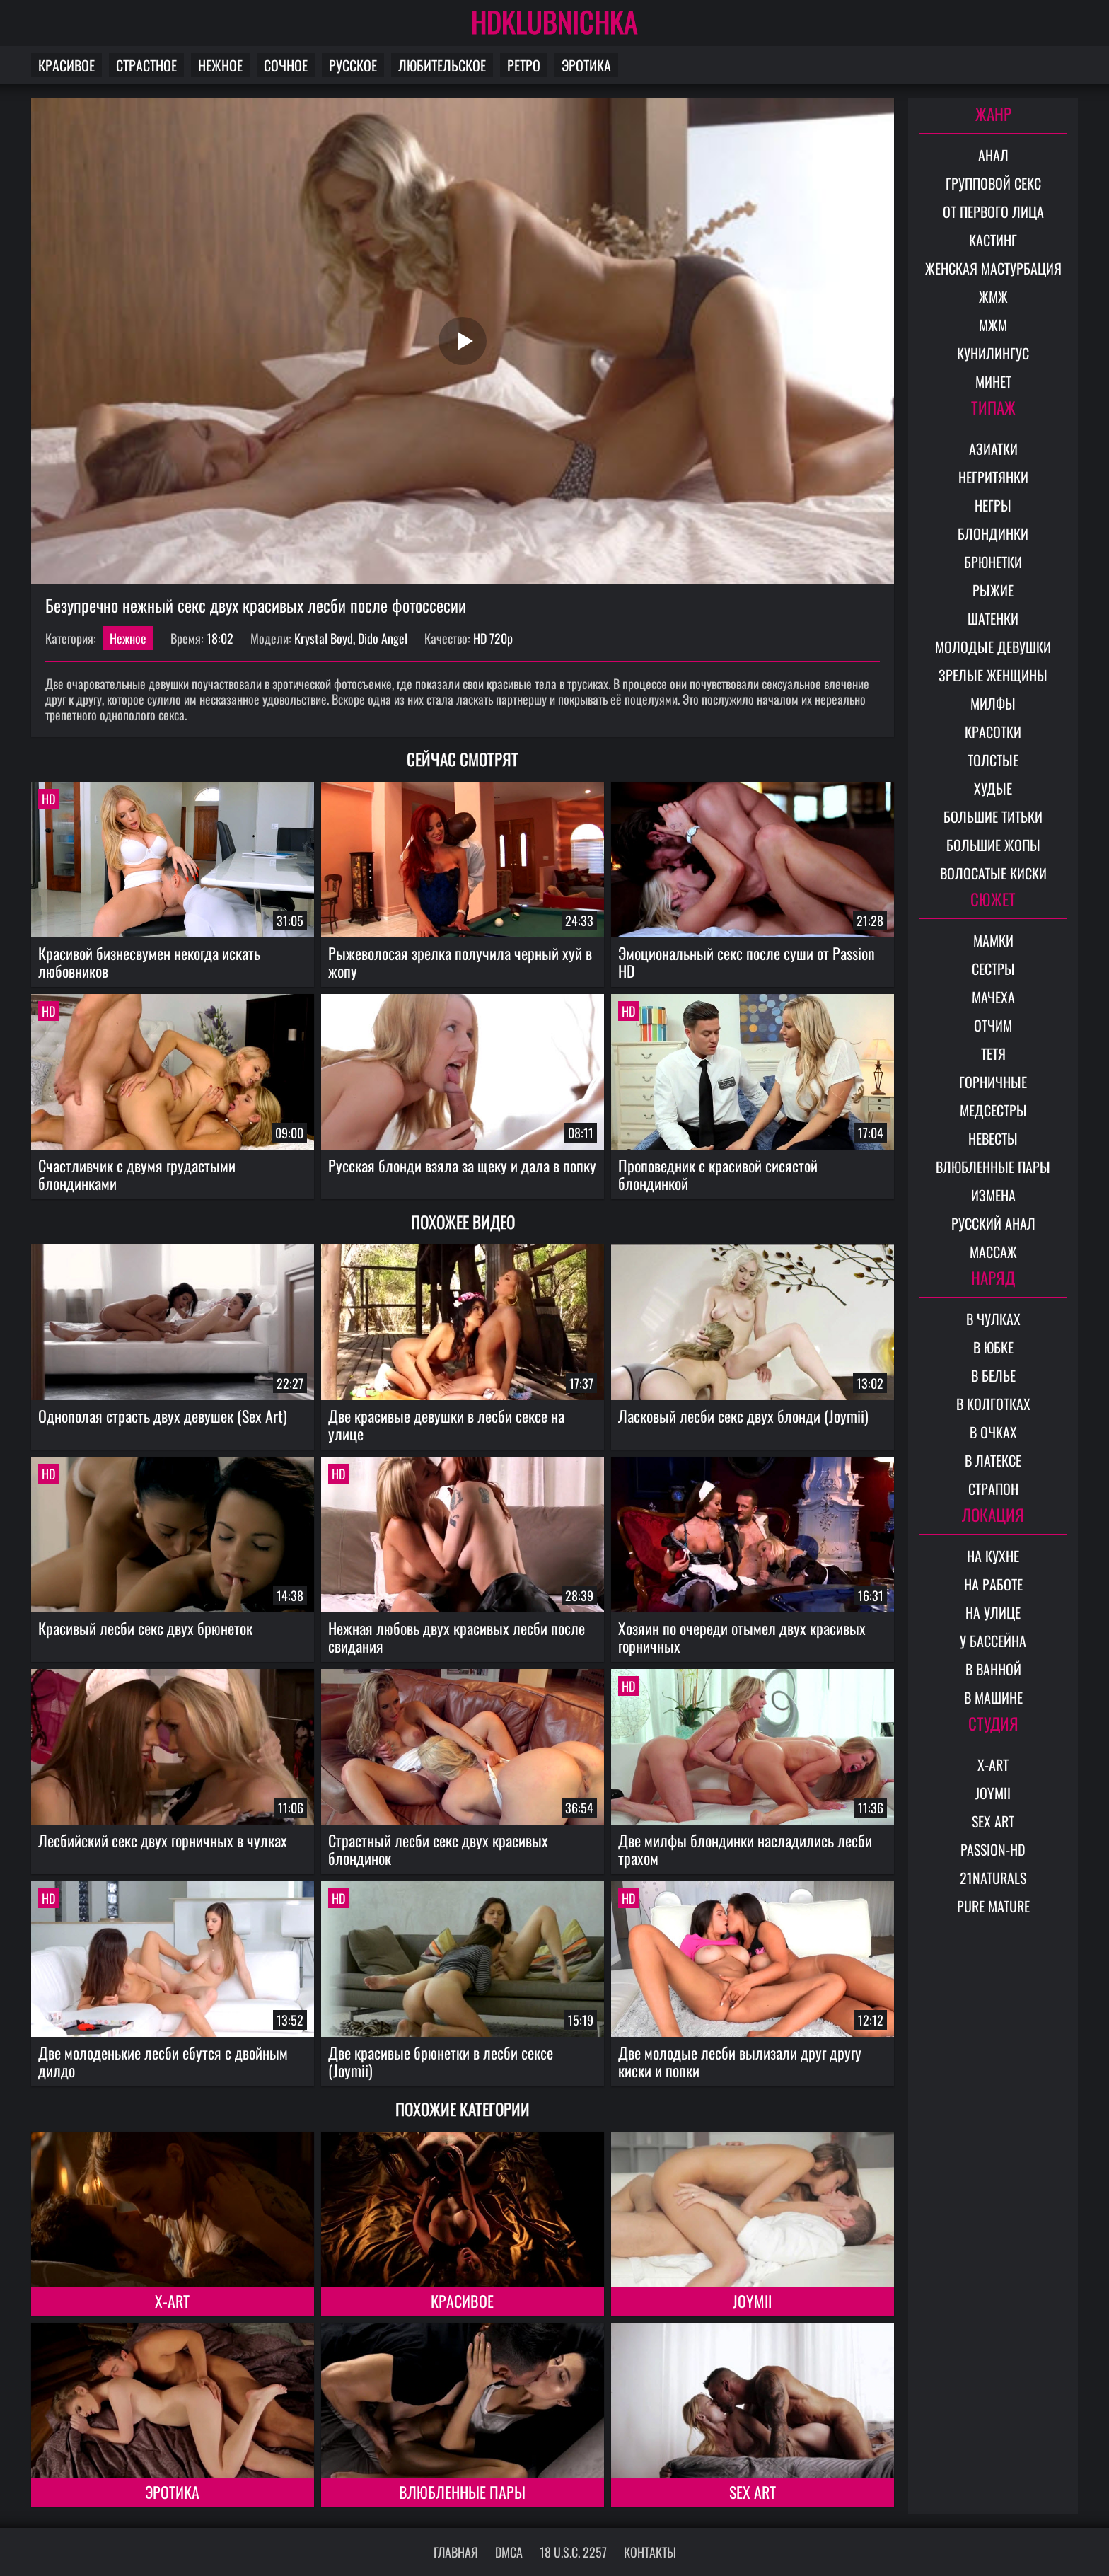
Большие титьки (993, 816)
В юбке (993, 1347)
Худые (993, 788)
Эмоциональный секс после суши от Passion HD (746, 962)
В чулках (993, 1318)
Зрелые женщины (993, 675)
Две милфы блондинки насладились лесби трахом (745, 1849)
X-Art (172, 2300)
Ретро (523, 65)
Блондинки (993, 533)
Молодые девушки (993, 646)
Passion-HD (993, 1849)
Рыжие (993, 590)
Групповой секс (993, 183)
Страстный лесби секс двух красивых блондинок (438, 1849)
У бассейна (993, 1640)
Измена (993, 1195)
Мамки (993, 940)
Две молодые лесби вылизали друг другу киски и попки (739, 2061)
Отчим (993, 1025)
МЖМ (993, 324)
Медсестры (993, 1110)
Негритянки (993, 476)
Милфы (993, 703)
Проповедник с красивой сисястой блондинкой (718, 1174)
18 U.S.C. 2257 (573, 2552)
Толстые (993, 759)
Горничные (993, 1081)
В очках (993, 1432)
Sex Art (752, 2491)
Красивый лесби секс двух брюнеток (145, 1628)
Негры (993, 505)
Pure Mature (993, 1906)
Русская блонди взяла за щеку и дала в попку (462, 1165)
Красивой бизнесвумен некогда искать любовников (149, 962)
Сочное (286, 65)
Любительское (442, 65)
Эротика (586, 65)
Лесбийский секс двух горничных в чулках (162, 1840)
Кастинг (993, 239)
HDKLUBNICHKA (554, 21)
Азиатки (993, 448)
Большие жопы (993, 844)
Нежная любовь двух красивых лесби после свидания (456, 1637)
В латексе (993, 1460)
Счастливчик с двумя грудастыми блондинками (137, 1174)
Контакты (650, 2552)
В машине (993, 1697)
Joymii (752, 2300)
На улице (993, 1612)
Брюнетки (993, 561)
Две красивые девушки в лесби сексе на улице (446, 1424)
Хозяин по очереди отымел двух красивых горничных (742, 1637)
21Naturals (993, 1877)
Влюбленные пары (462, 2491)
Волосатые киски (993, 873)
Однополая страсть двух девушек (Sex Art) (162, 1415)
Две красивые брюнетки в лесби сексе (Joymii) (440, 2061)
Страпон (993, 1488)
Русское (353, 65)
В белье (993, 1375)
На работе (993, 1584)
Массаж (993, 1251)
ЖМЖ (993, 296)
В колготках (993, 1403)
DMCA (509, 2552)
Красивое (66, 65)
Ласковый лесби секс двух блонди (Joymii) (743, 1415)
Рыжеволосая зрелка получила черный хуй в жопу (460, 962)
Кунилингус (993, 353)
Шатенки (993, 618)
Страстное (146, 65)
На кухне (993, 1555)
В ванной (993, 1669)
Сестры (993, 968)
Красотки (993, 731)
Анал (993, 155)
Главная (456, 2552)
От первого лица (993, 211)
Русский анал (993, 1223)
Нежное (220, 65)
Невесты (993, 1138)
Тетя (993, 1053)
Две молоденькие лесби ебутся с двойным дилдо (163, 2061)
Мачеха (993, 996)
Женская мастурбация (993, 268)
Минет (993, 381)
